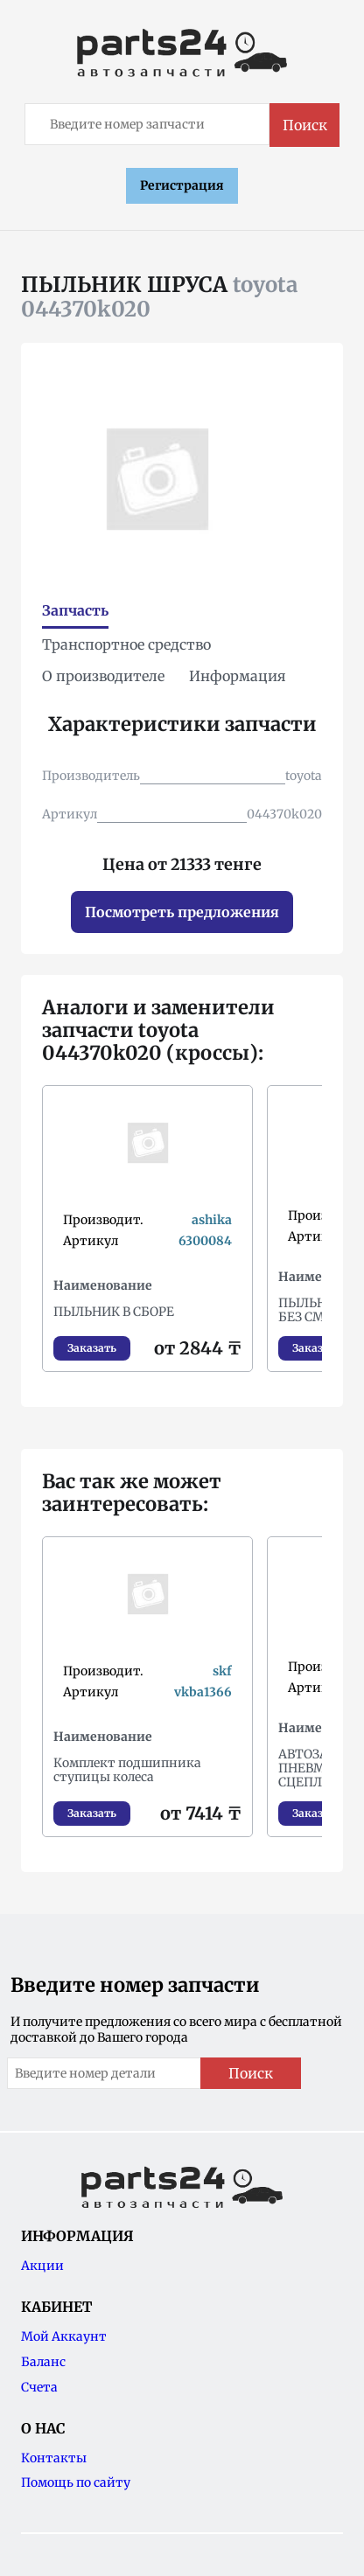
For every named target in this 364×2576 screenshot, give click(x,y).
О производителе (103, 676)
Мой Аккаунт (64, 2336)
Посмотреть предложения (182, 912)
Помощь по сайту (75, 2482)
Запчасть (75, 610)
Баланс (43, 2362)
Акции (42, 2265)
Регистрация (182, 185)
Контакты (54, 2458)
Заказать (91, 1347)
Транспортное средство (126, 644)
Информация (237, 676)
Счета (39, 2387)
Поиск (305, 125)
